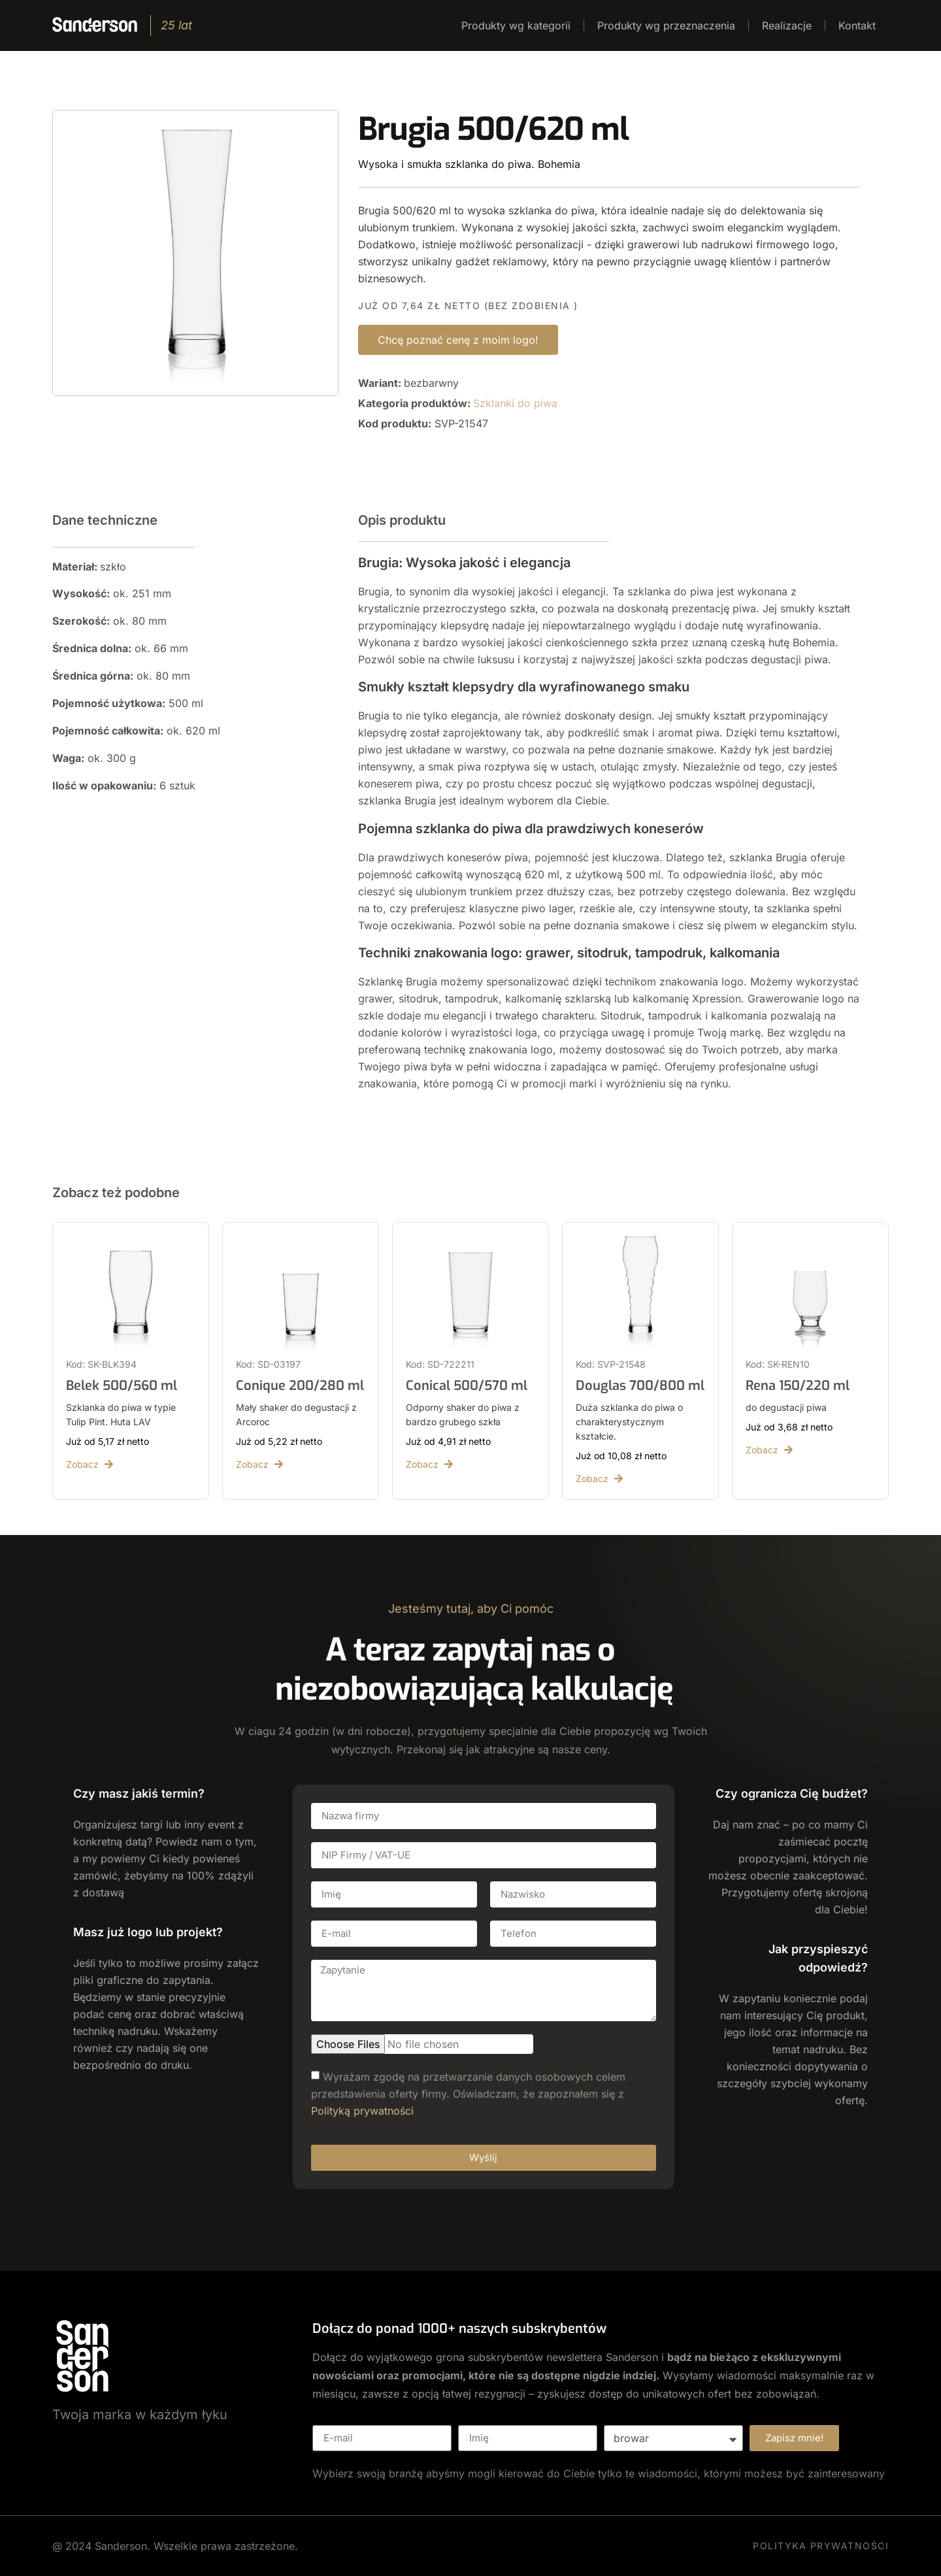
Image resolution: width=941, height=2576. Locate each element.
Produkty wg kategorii (515, 25)
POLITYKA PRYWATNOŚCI (821, 2545)
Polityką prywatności (362, 2110)
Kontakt (857, 25)
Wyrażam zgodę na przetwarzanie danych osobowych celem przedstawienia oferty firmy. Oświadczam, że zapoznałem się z (468, 2093)
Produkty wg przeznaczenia (666, 25)
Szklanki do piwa (515, 403)
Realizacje (787, 25)
